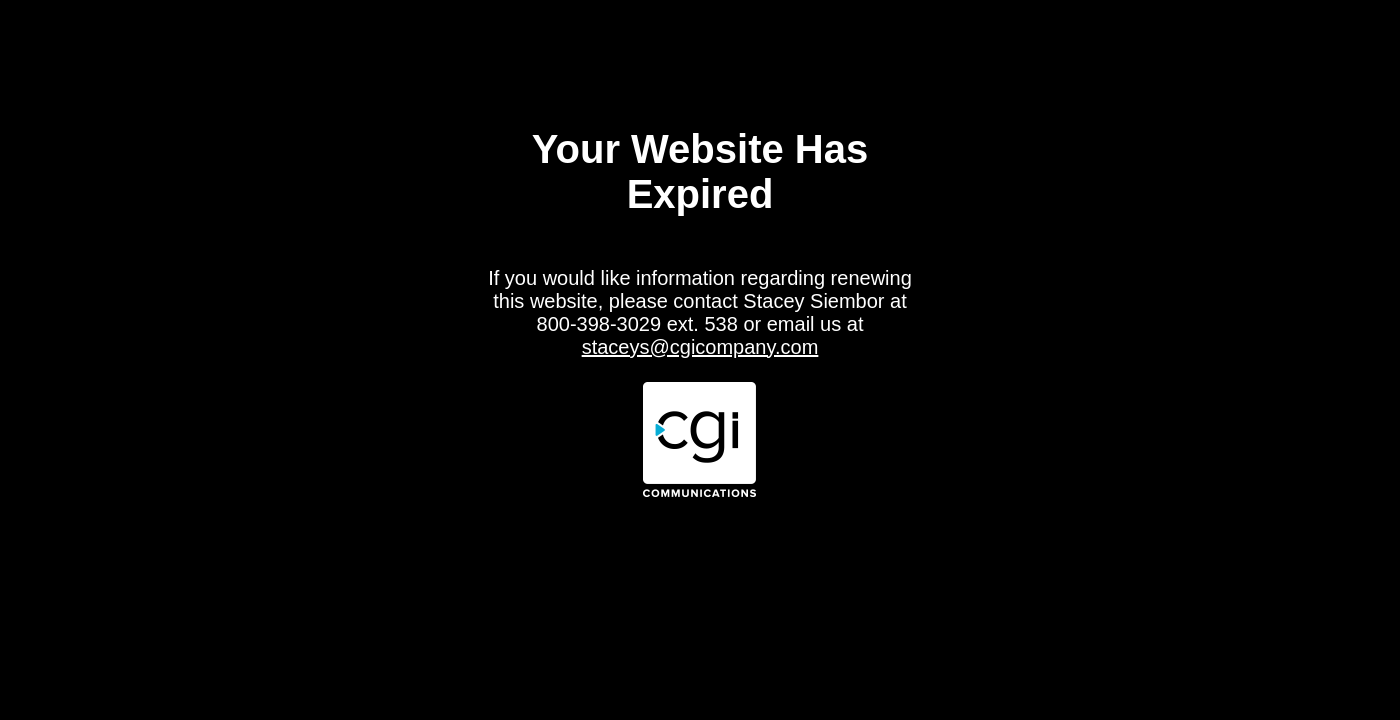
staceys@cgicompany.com (700, 347)
